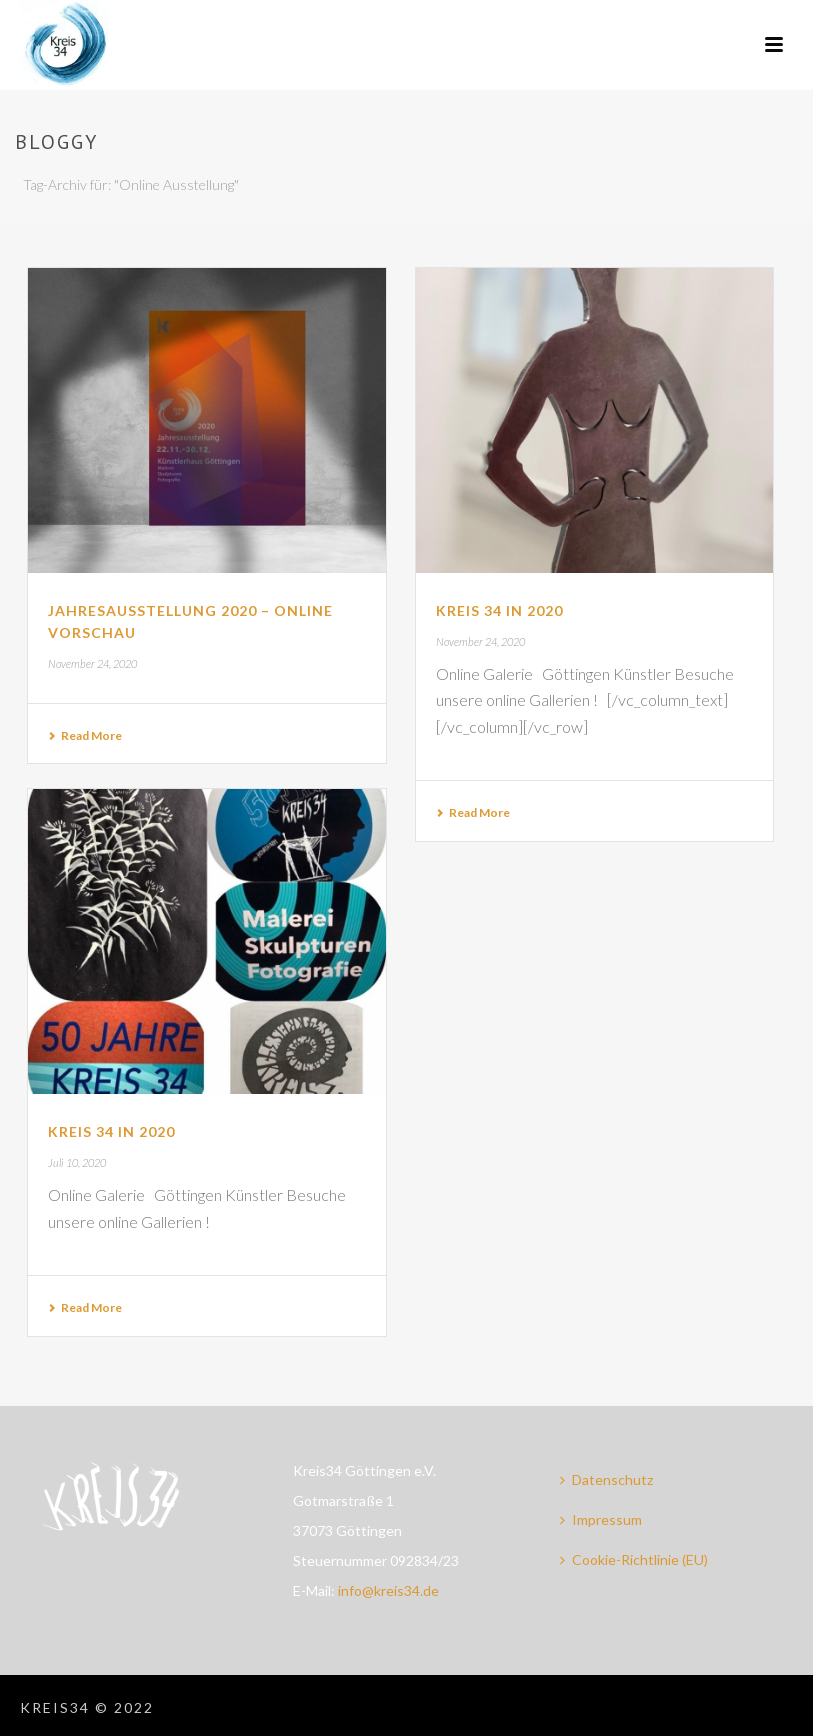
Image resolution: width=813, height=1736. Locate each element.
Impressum (601, 1519)
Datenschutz (606, 1479)
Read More (85, 735)
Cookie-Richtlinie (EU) (634, 1559)
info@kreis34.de (388, 1590)
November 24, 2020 (92, 663)
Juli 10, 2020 (77, 1162)
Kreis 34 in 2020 (499, 610)
